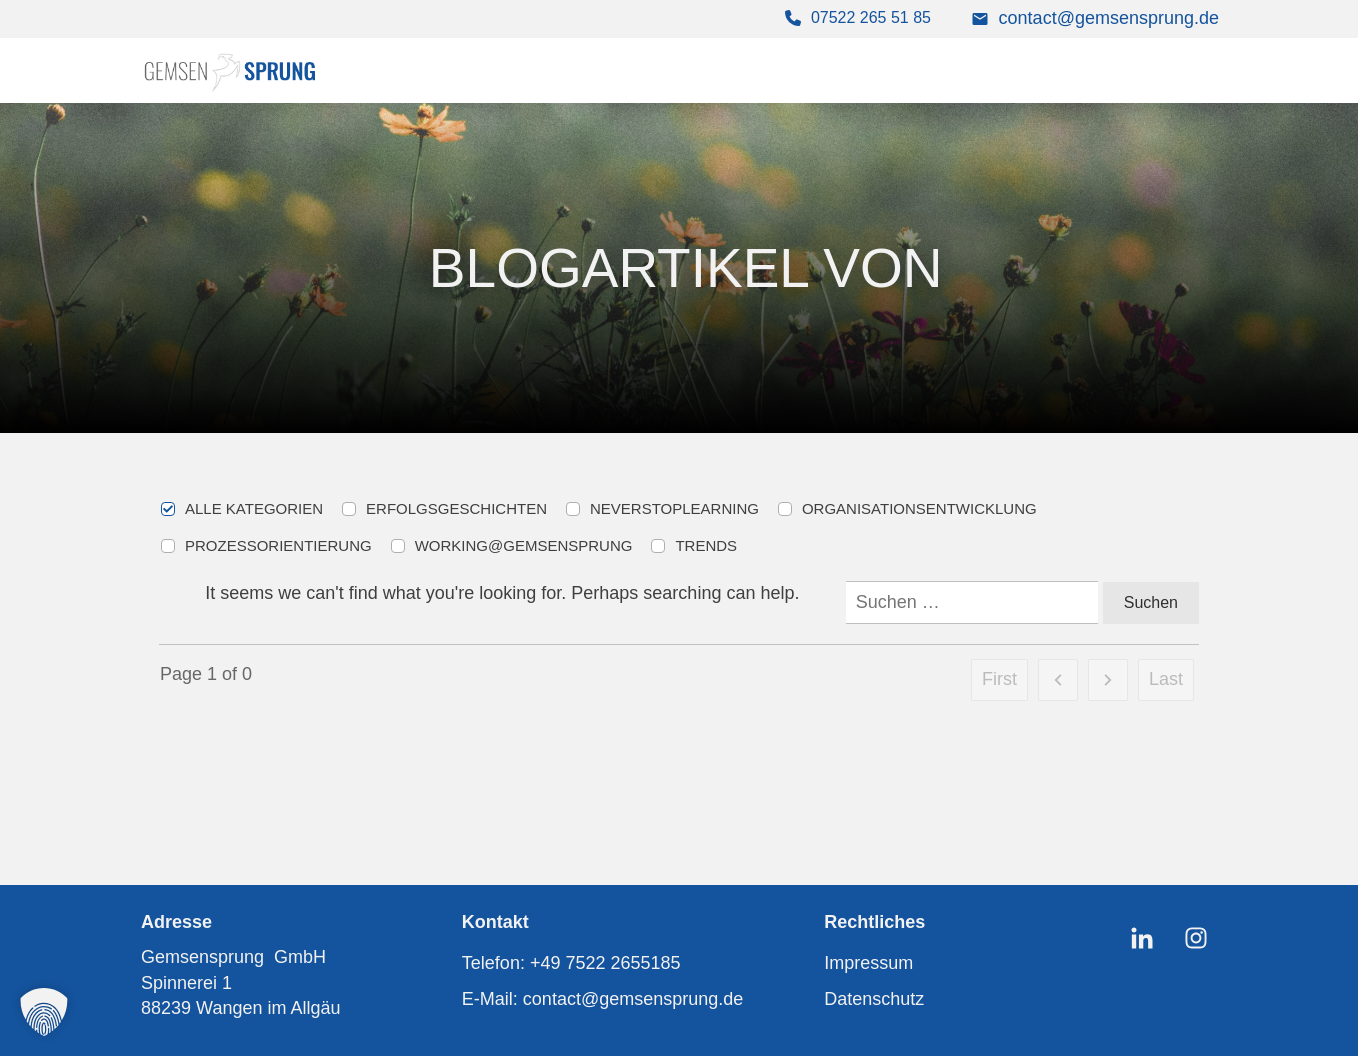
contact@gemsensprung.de (1109, 18)
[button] (44, 1012)
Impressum (868, 963)
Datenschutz (874, 999)
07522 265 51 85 (871, 17)
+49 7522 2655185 (605, 963)
